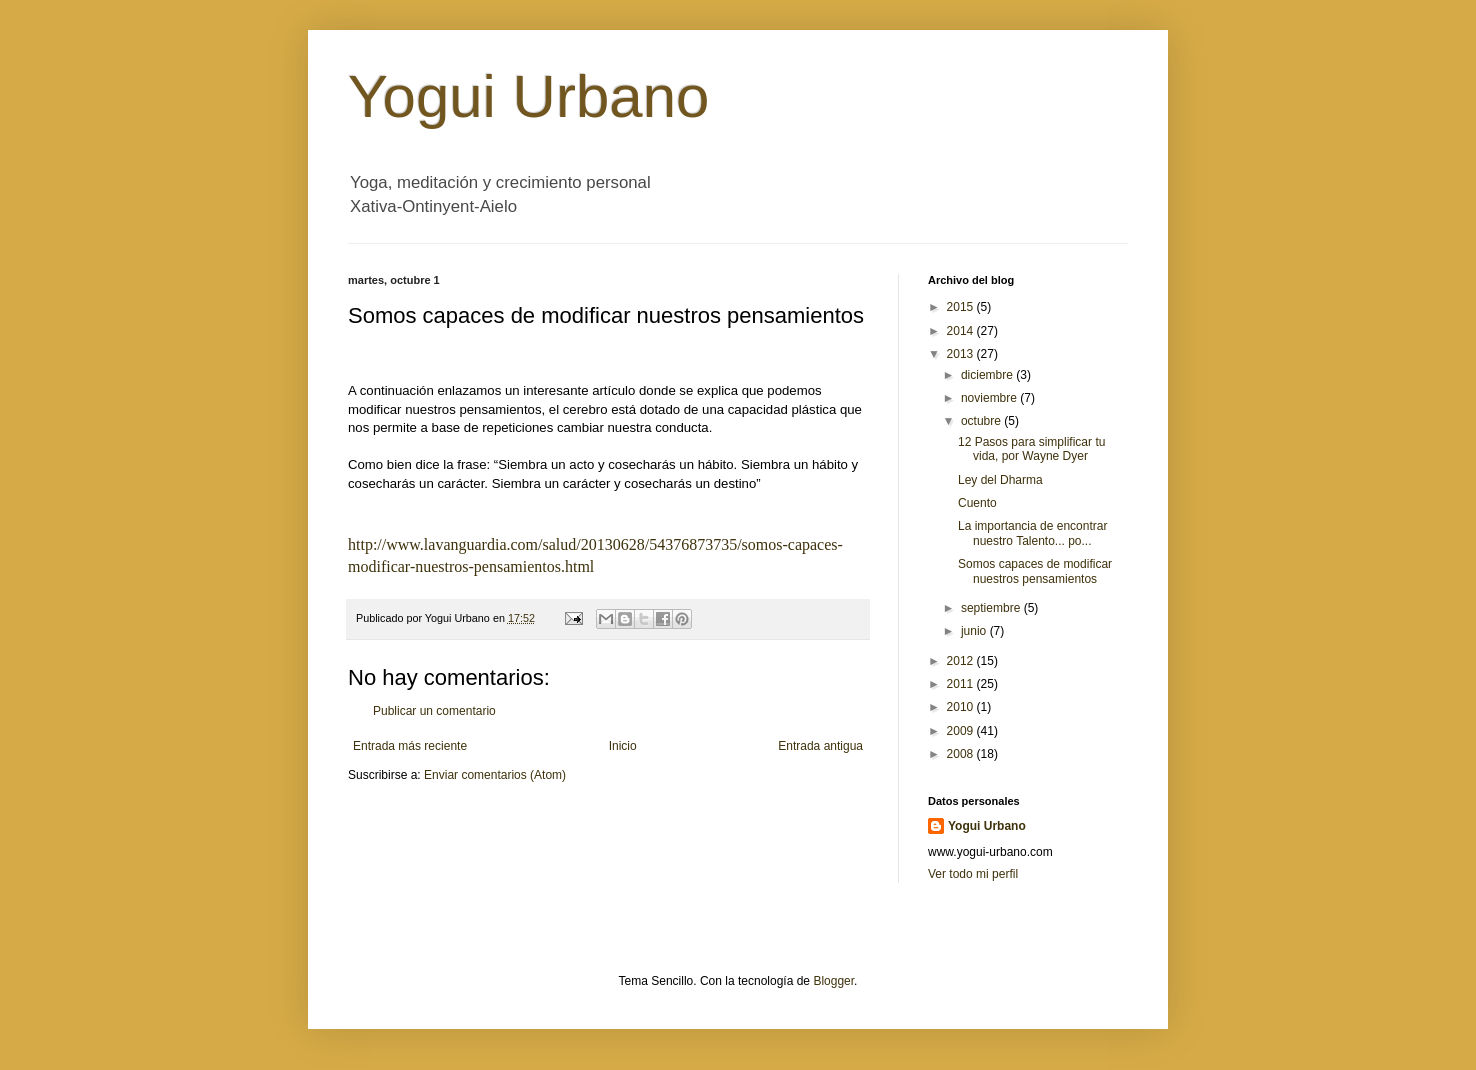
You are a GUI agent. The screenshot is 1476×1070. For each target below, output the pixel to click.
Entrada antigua (820, 746)
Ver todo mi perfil (973, 874)
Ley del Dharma (1000, 480)
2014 (962, 331)
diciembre (988, 375)
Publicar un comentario (434, 711)
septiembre (992, 608)
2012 (962, 661)
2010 (962, 707)
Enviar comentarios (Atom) (495, 775)
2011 (962, 684)
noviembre (990, 398)
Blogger (833, 981)
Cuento (977, 503)
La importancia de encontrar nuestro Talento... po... (1032, 533)
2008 (962, 754)
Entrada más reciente (410, 746)
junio (975, 631)
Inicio (623, 746)
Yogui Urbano (528, 96)
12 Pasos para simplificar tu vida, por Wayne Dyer (1031, 449)
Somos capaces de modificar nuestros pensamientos (1035, 571)
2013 (962, 354)
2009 (962, 731)
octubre (982, 421)
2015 (962, 307)
